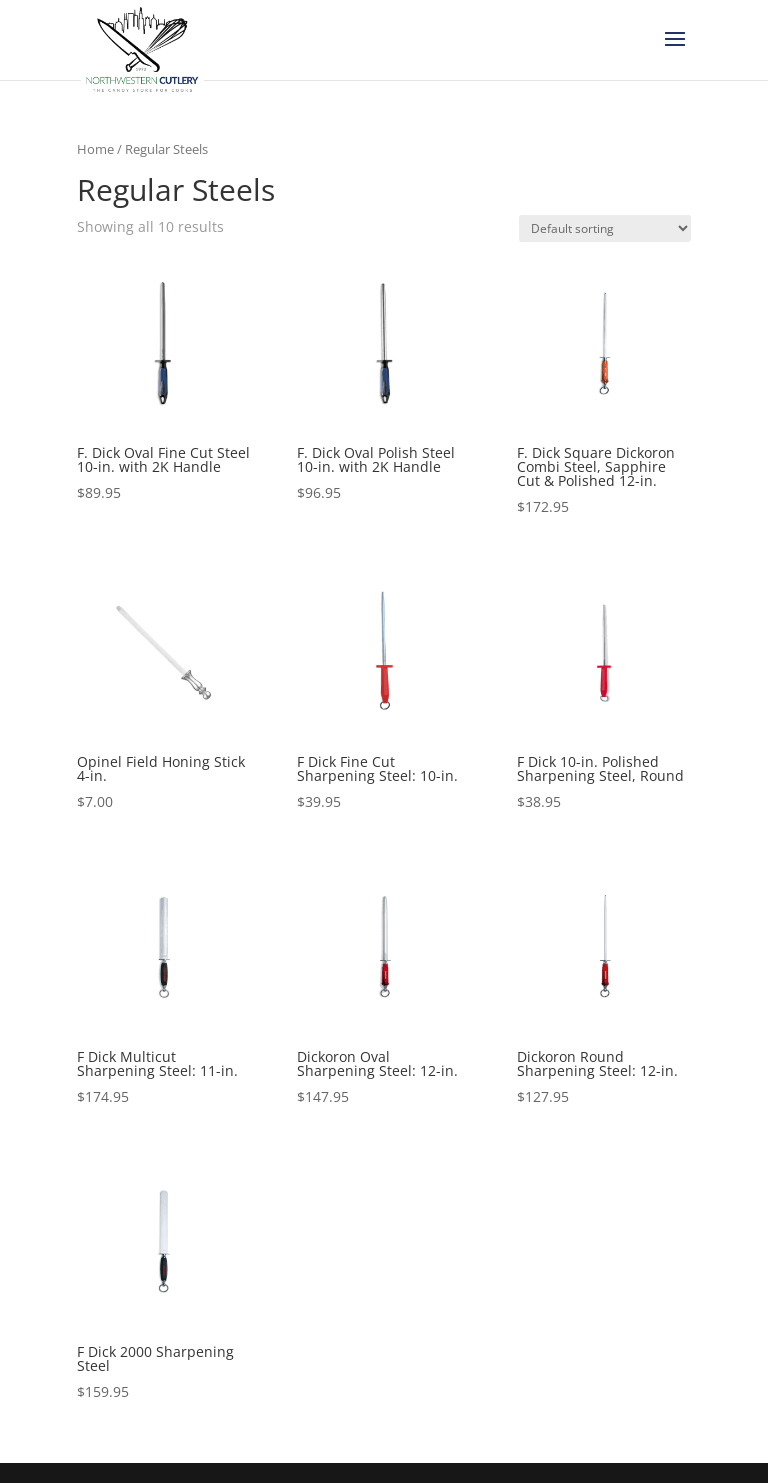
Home (95, 149)
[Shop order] (605, 228)
